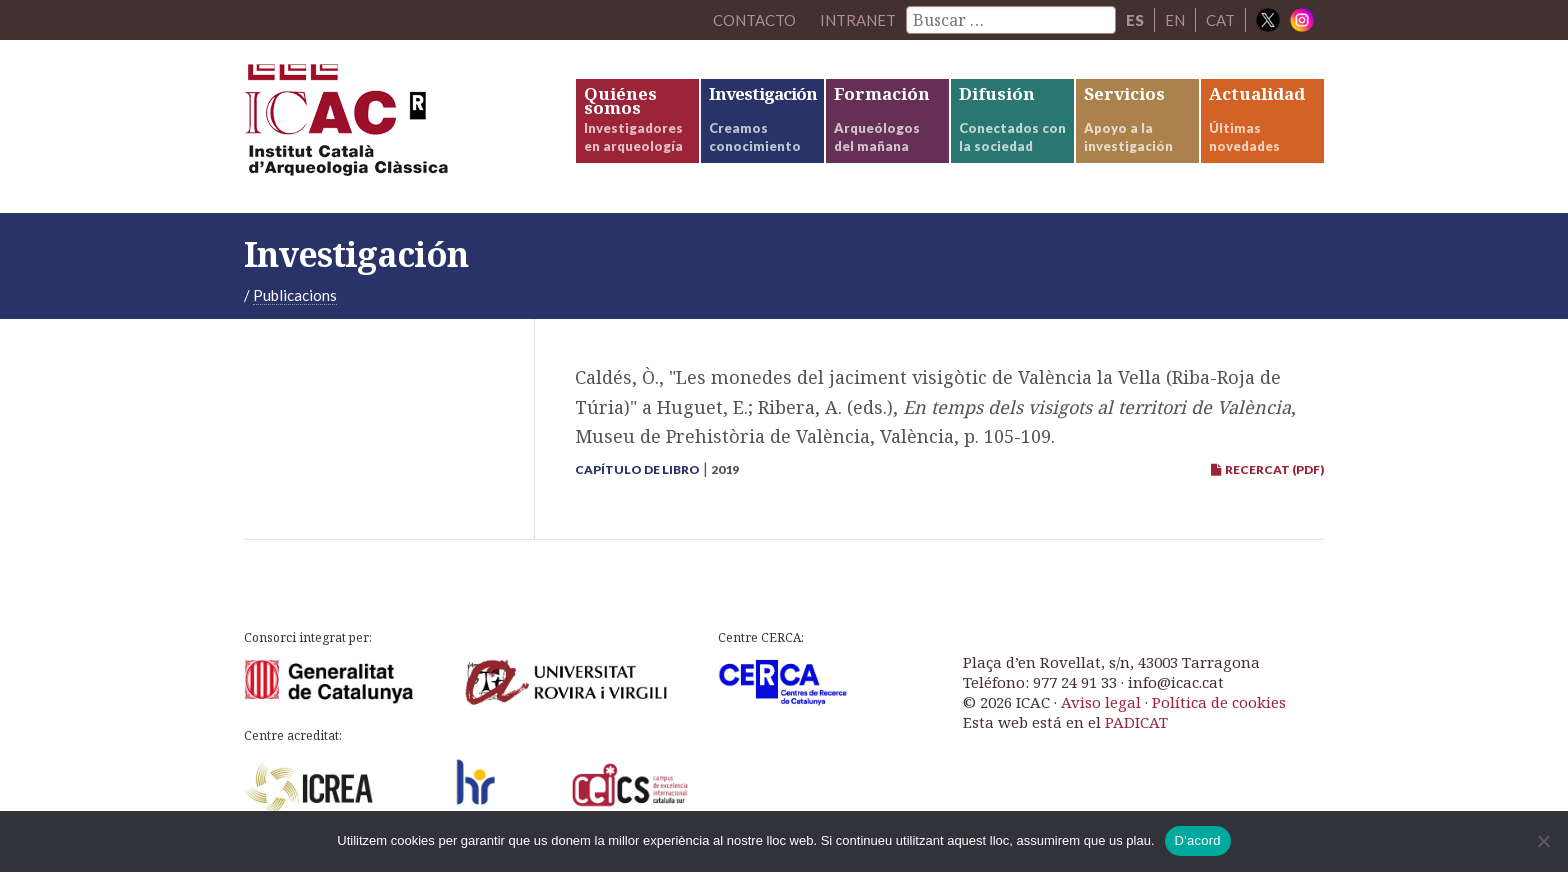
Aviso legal (1101, 702)
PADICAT (1136, 722)
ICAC (394, 126)
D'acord (1198, 840)
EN (1175, 20)
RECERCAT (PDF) (1267, 469)
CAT (1220, 20)
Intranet (858, 20)
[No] (1543, 841)
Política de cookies (1219, 702)
